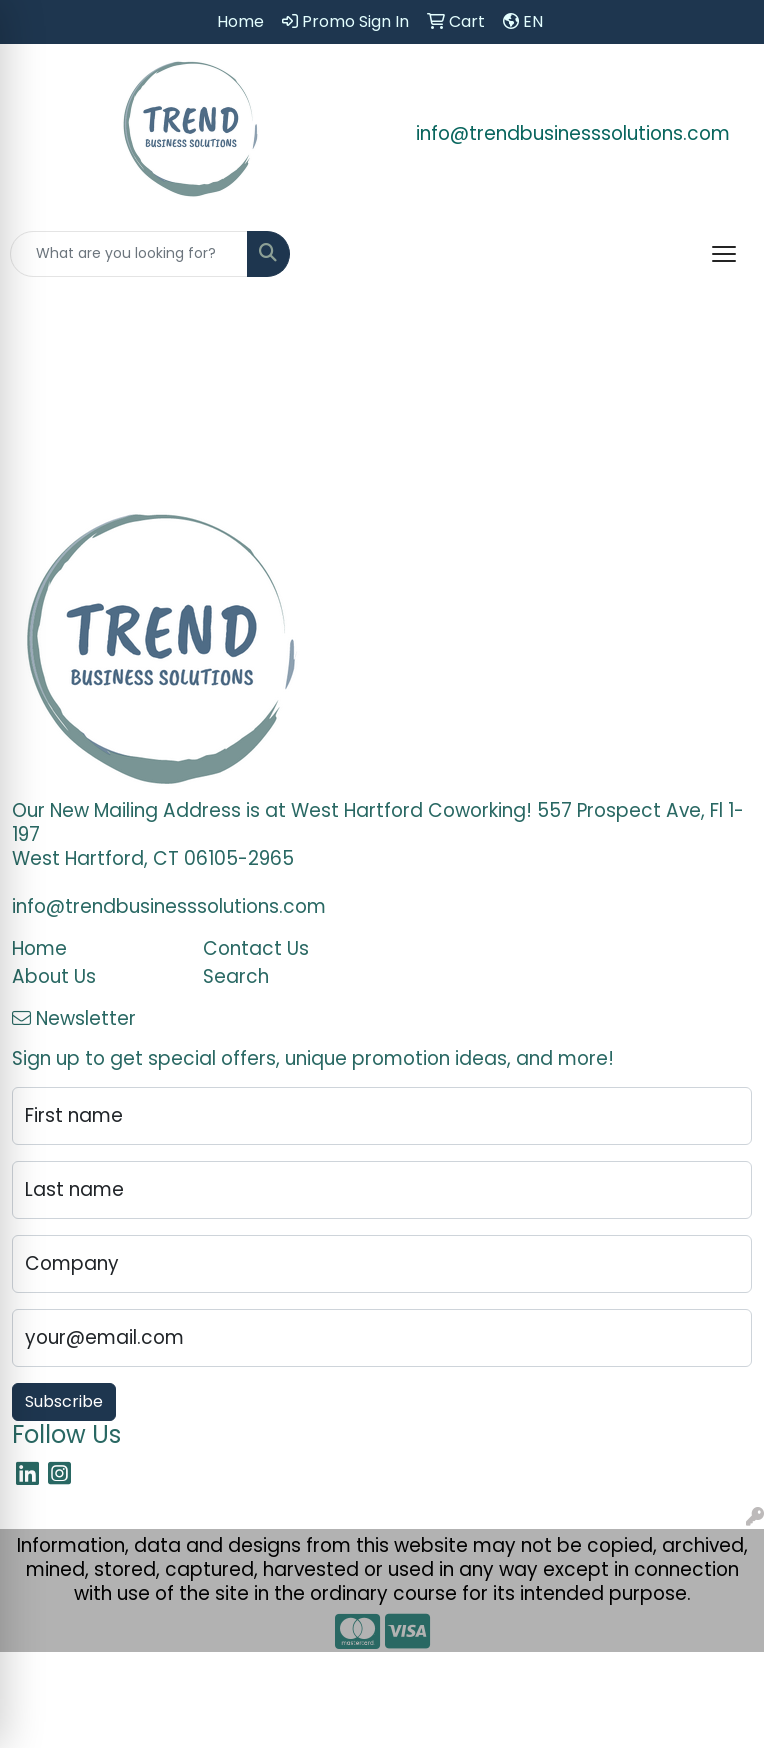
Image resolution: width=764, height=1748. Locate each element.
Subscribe (64, 1401)
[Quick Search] (129, 254)
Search (236, 976)
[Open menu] (724, 254)
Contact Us (256, 948)
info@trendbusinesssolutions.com (573, 133)
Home (39, 948)
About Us (54, 976)
